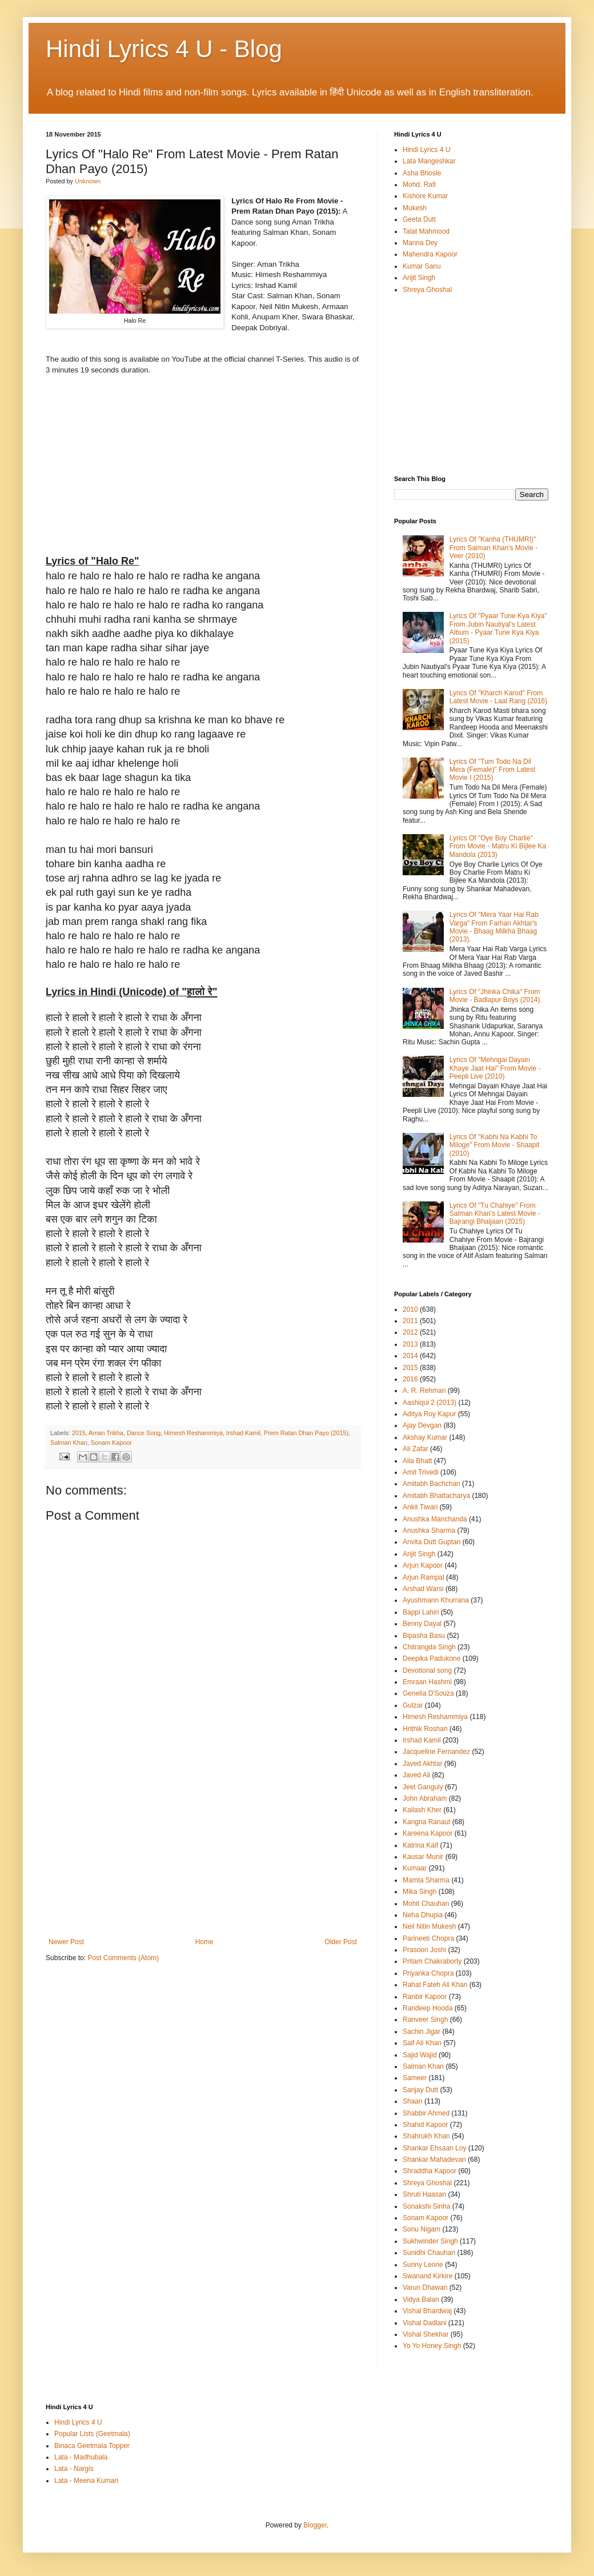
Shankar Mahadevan (434, 2160)
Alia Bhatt (417, 1461)
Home (204, 1942)
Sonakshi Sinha (426, 2206)
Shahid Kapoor (425, 2125)
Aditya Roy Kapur (429, 1414)
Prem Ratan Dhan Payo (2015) (306, 1432)
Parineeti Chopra (428, 1938)
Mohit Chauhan (426, 1904)
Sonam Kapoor (111, 1442)
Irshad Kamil (243, 1432)
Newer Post (66, 1942)
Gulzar (413, 1705)
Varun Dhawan (425, 2287)
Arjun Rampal (423, 1577)
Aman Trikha (106, 1432)
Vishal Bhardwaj (427, 2311)
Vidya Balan (421, 2299)
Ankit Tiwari (420, 1507)
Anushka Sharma (429, 1531)
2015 (79, 1432)
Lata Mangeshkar (429, 161)
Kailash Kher (422, 1810)
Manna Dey (420, 243)
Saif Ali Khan (422, 2043)
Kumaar (415, 1868)
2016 (410, 1379)
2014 (410, 1356)
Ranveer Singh (425, 2020)
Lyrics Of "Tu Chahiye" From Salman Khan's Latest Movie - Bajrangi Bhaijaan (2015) (494, 1213)
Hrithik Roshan (425, 1729)
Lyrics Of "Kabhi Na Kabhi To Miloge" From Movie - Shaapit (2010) (494, 1145)
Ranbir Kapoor (425, 1997)
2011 (410, 1321)
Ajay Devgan (422, 1425)
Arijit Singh (419, 278)
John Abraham (425, 1798)
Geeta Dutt (419, 219)
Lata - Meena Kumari (86, 2481)
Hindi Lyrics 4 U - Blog (164, 48)
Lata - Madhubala (80, 2457)
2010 (410, 1309)
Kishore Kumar (425, 196)
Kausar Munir (423, 1857)
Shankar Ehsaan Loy (434, 2148)
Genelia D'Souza (428, 1693)
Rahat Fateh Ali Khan (435, 1985)
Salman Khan (68, 1442)
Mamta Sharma (426, 1880)
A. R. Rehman (424, 1391)
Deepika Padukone (431, 1658)
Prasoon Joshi (424, 1950)
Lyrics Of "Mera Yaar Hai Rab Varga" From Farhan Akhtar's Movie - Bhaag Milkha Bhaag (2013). (494, 927)
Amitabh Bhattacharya (436, 1496)
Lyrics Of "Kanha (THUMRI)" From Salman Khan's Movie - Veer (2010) (493, 547)
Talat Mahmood (426, 231)
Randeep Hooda (427, 2008)
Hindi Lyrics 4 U (427, 150)
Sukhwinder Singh (430, 2241)
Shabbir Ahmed (426, 2113)
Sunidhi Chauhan (429, 2253)
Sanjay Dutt (420, 2090)
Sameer (415, 2078)
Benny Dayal (422, 1624)
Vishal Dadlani (425, 2323)
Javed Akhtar (422, 1764)
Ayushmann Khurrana (436, 1600)
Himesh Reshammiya (193, 1432)
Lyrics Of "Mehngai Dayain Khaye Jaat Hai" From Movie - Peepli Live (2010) (495, 1068)
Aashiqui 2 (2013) (429, 1403)
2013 (410, 1344)
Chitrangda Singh (429, 1647)
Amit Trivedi (421, 1472)
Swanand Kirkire (427, 2276)
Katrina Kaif (420, 1845)
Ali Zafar (415, 1449)
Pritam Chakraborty (432, 1961)
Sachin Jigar (421, 2032)
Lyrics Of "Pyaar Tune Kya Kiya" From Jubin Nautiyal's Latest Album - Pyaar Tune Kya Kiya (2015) (498, 628)
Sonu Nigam (421, 2229)
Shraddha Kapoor (429, 2171)
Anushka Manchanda (435, 1519)
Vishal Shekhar (426, 2334)
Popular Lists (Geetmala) (92, 2434)
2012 (410, 1332)
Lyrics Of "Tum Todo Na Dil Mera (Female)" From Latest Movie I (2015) (492, 770)
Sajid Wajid (420, 2055)
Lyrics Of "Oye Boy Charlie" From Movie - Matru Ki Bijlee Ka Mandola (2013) (497, 846)
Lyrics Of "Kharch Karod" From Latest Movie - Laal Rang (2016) (498, 697)
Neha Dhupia (423, 1915)
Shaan (413, 2101)
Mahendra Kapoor (430, 254)
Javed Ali (416, 1775)
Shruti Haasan (424, 2194)
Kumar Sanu (422, 266)
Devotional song (427, 1670)
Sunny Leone (423, 2265)
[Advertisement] (202, 1852)
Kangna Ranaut (426, 1822)
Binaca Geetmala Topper (92, 2446)
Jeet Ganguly (423, 1787)
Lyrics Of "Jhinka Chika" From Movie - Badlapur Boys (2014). (495, 996)
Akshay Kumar (425, 1437)
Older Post (340, 1942)
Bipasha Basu (424, 1636)
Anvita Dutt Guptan (431, 1542)
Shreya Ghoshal (427, 290)
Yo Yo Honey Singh (432, 2346)
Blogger (315, 2525)
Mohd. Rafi (419, 185)
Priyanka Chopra (428, 1973)
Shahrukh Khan (426, 2136)
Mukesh (415, 208)
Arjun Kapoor (423, 1565)
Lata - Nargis (74, 2469)
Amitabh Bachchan (431, 1484)
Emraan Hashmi (427, 1682)
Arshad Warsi (423, 1589)
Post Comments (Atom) (123, 1958)
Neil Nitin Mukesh (429, 1926)
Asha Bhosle (422, 173)
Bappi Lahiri (421, 1612)
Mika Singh (419, 1892)
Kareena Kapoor (427, 1833)
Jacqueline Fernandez (436, 1752)
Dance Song (143, 1432)
